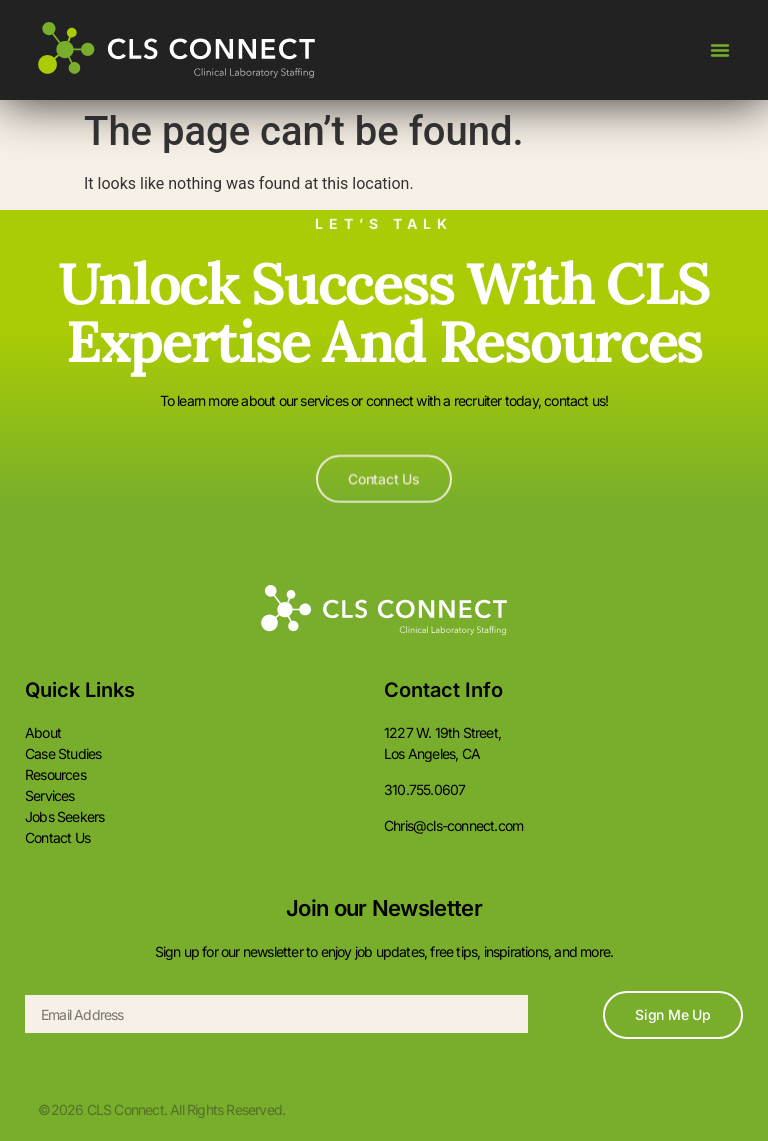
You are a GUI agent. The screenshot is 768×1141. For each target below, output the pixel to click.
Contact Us (57, 837)
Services (50, 795)
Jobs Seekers (64, 816)
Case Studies (63, 753)
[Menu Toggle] (720, 50)
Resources (55, 774)
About (43, 732)
